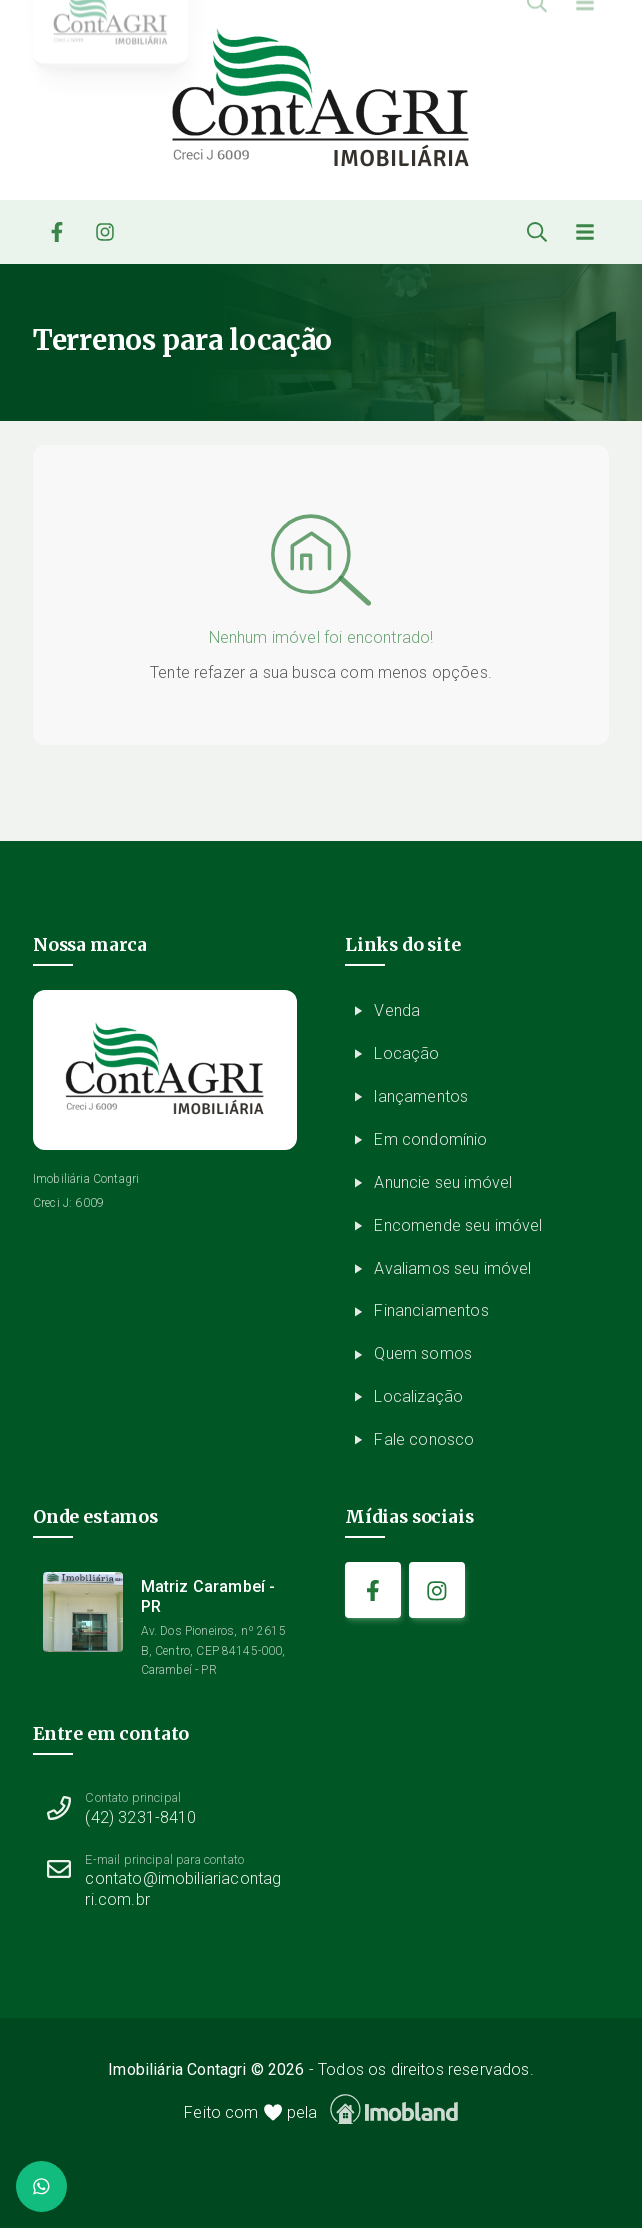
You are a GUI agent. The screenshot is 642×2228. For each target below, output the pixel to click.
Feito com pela (321, 2109)
